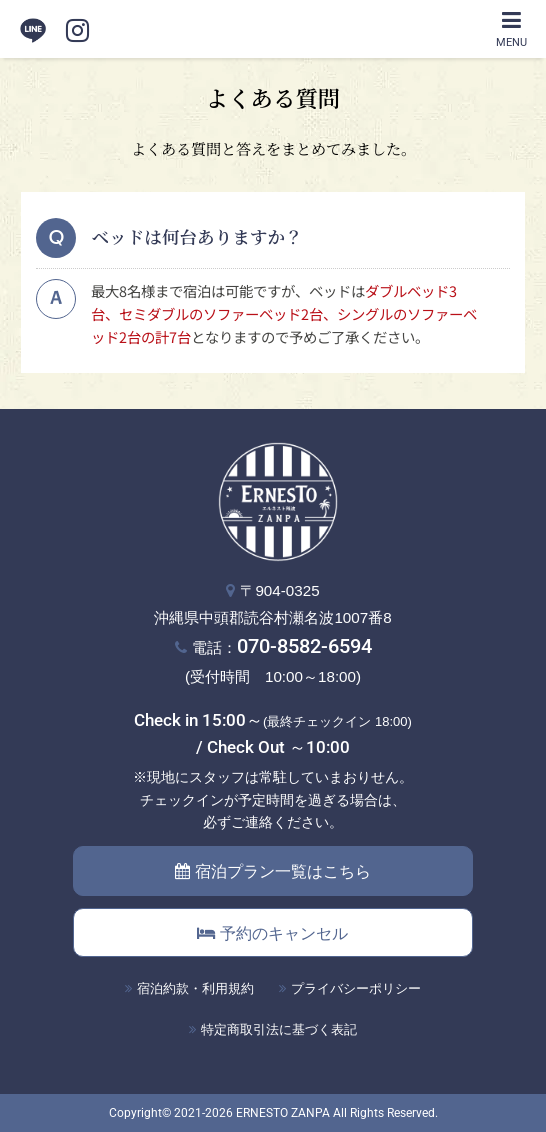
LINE (33, 30)
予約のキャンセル (272, 933)
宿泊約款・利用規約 (195, 988)
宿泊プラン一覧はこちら (273, 871)
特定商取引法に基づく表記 (279, 1029)
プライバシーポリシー (356, 988)
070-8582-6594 (304, 646)
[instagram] (77, 30)
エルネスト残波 (273, 29)
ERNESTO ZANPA (283, 1113)
